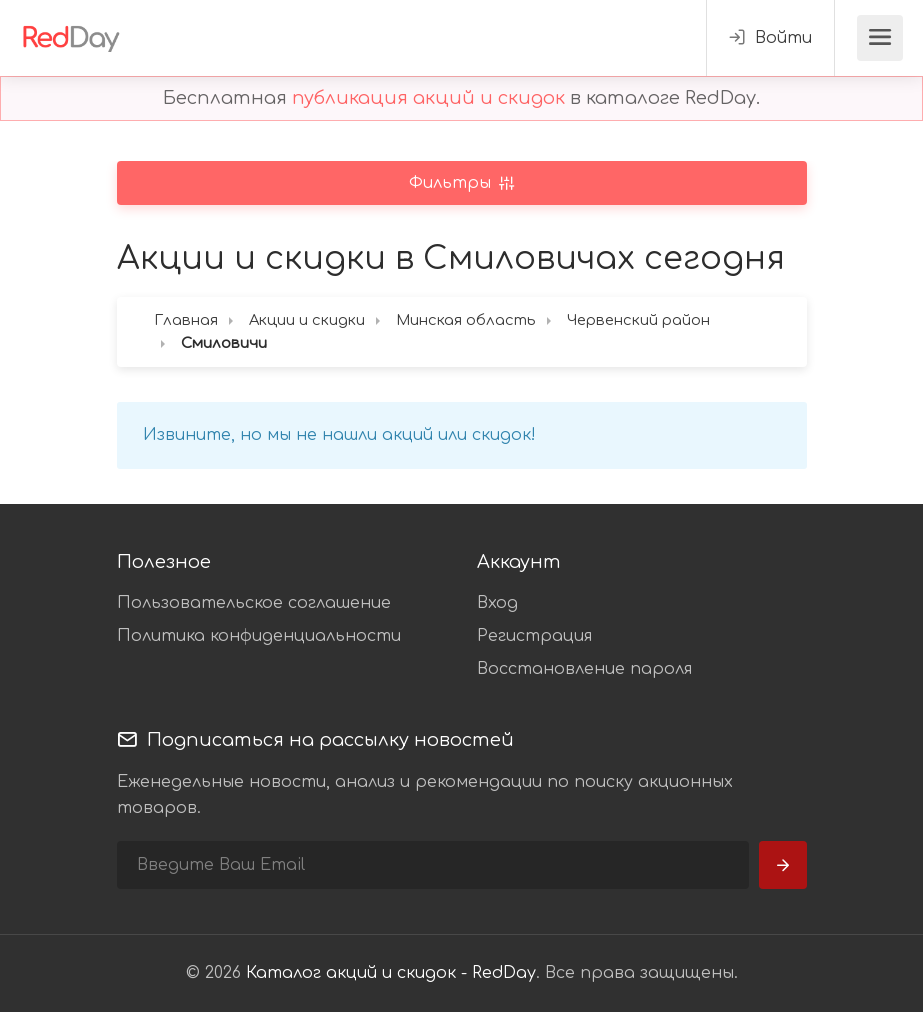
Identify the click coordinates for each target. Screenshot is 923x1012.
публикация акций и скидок (428, 98)
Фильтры (452, 183)
